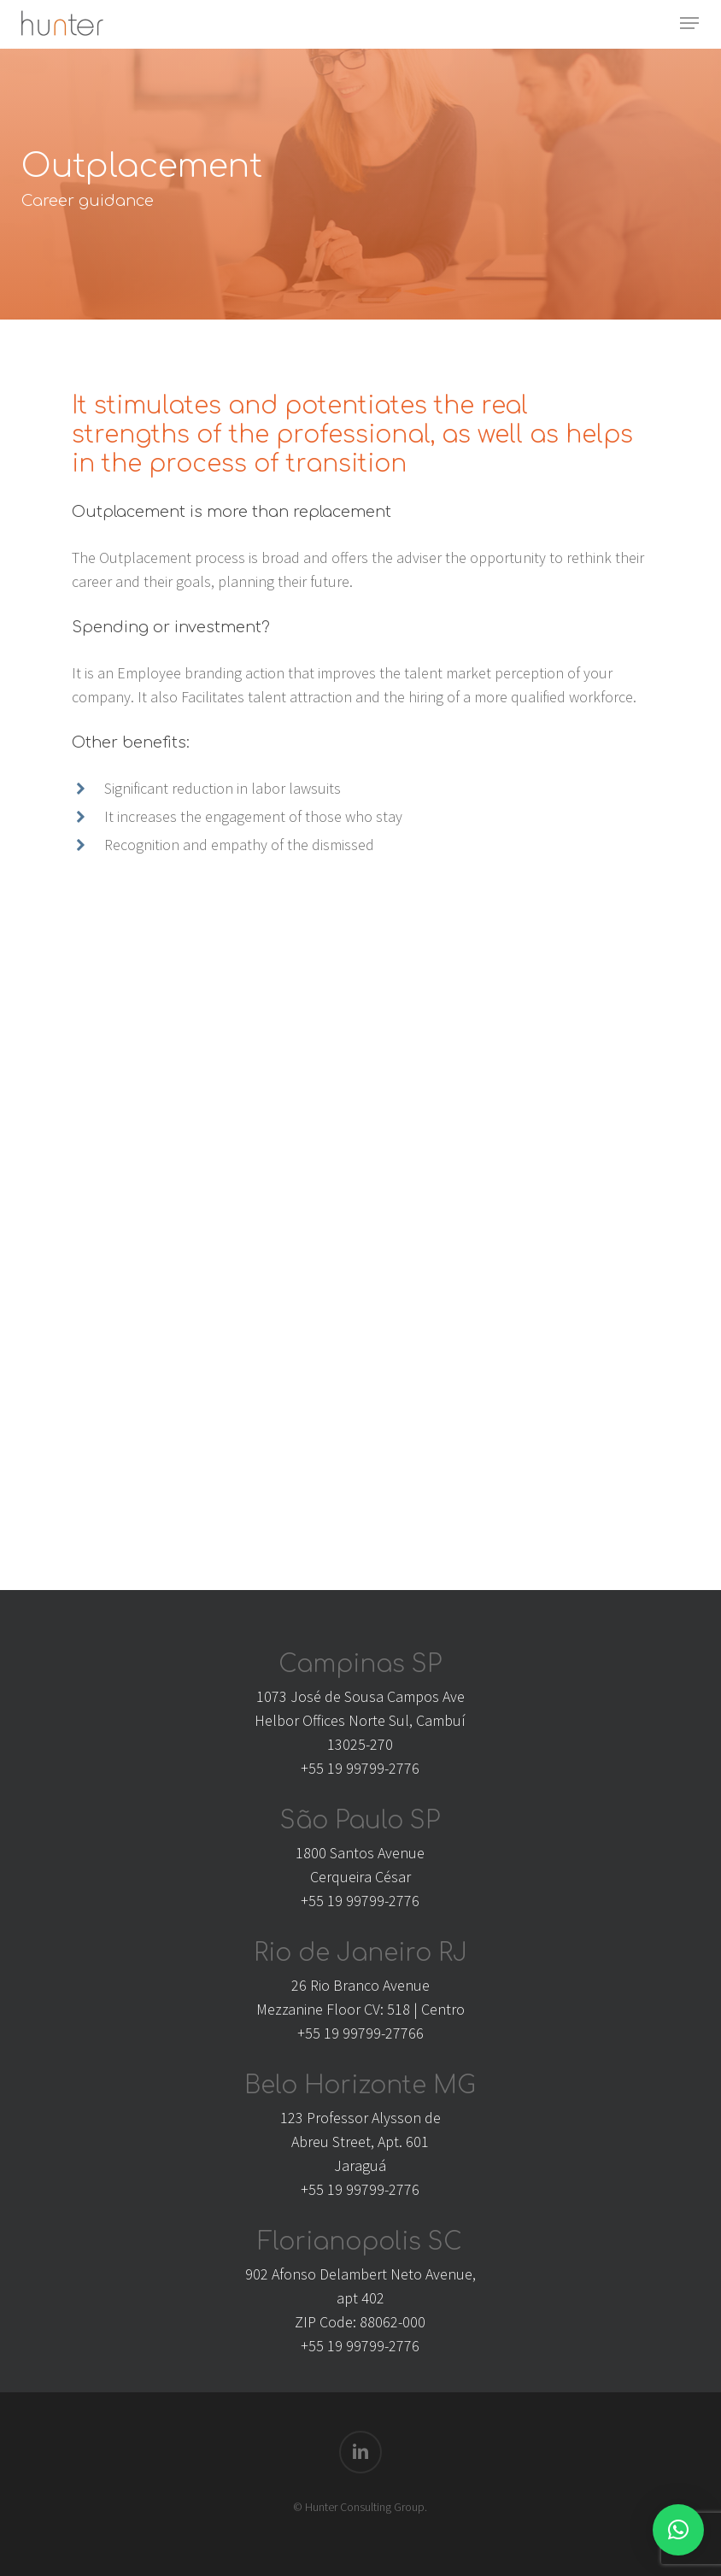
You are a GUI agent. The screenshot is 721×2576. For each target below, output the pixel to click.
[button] (689, 23)
